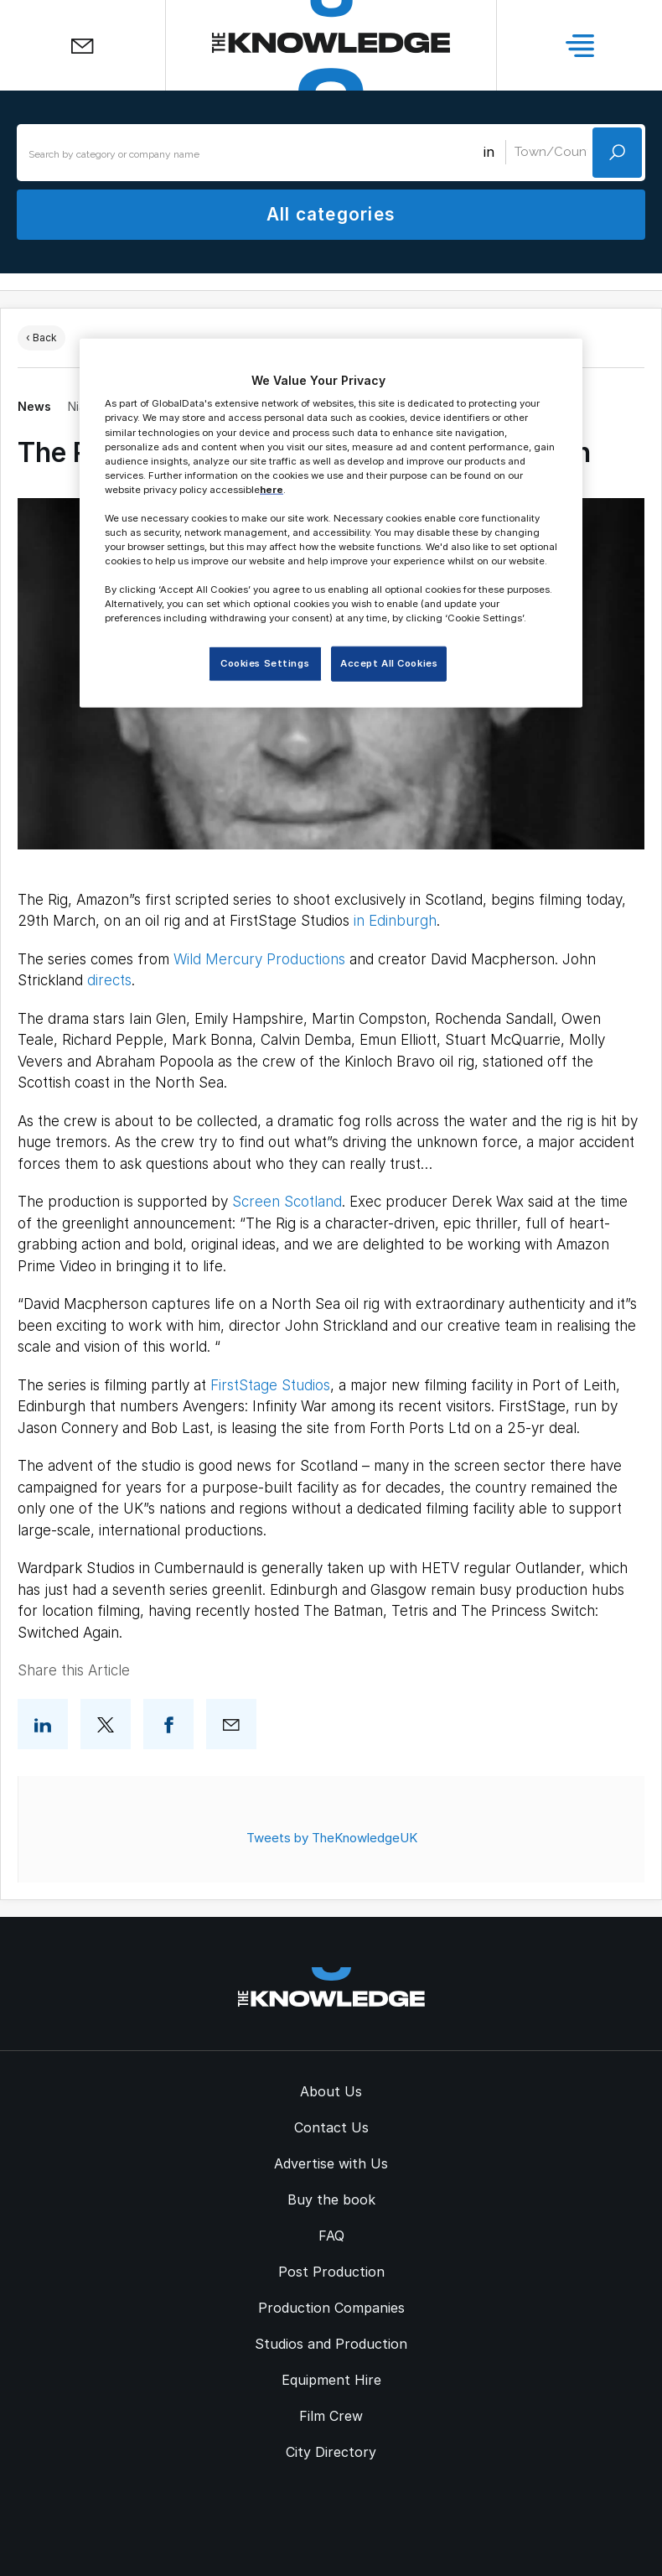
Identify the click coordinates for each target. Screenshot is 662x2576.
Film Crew (331, 2415)
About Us (331, 2091)
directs (109, 980)
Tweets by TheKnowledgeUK (331, 1838)
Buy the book (331, 2199)
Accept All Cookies (388, 663)
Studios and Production (331, 2343)
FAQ (331, 2235)
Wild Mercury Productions (259, 959)
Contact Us (331, 2127)
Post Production (331, 2271)
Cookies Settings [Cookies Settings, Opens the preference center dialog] (264, 663)
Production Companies (331, 2307)
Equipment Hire (331, 2379)
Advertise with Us (331, 2163)
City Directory (331, 2452)
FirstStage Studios (270, 1385)
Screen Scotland (287, 1201)
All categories (331, 214)
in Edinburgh (395, 920)
